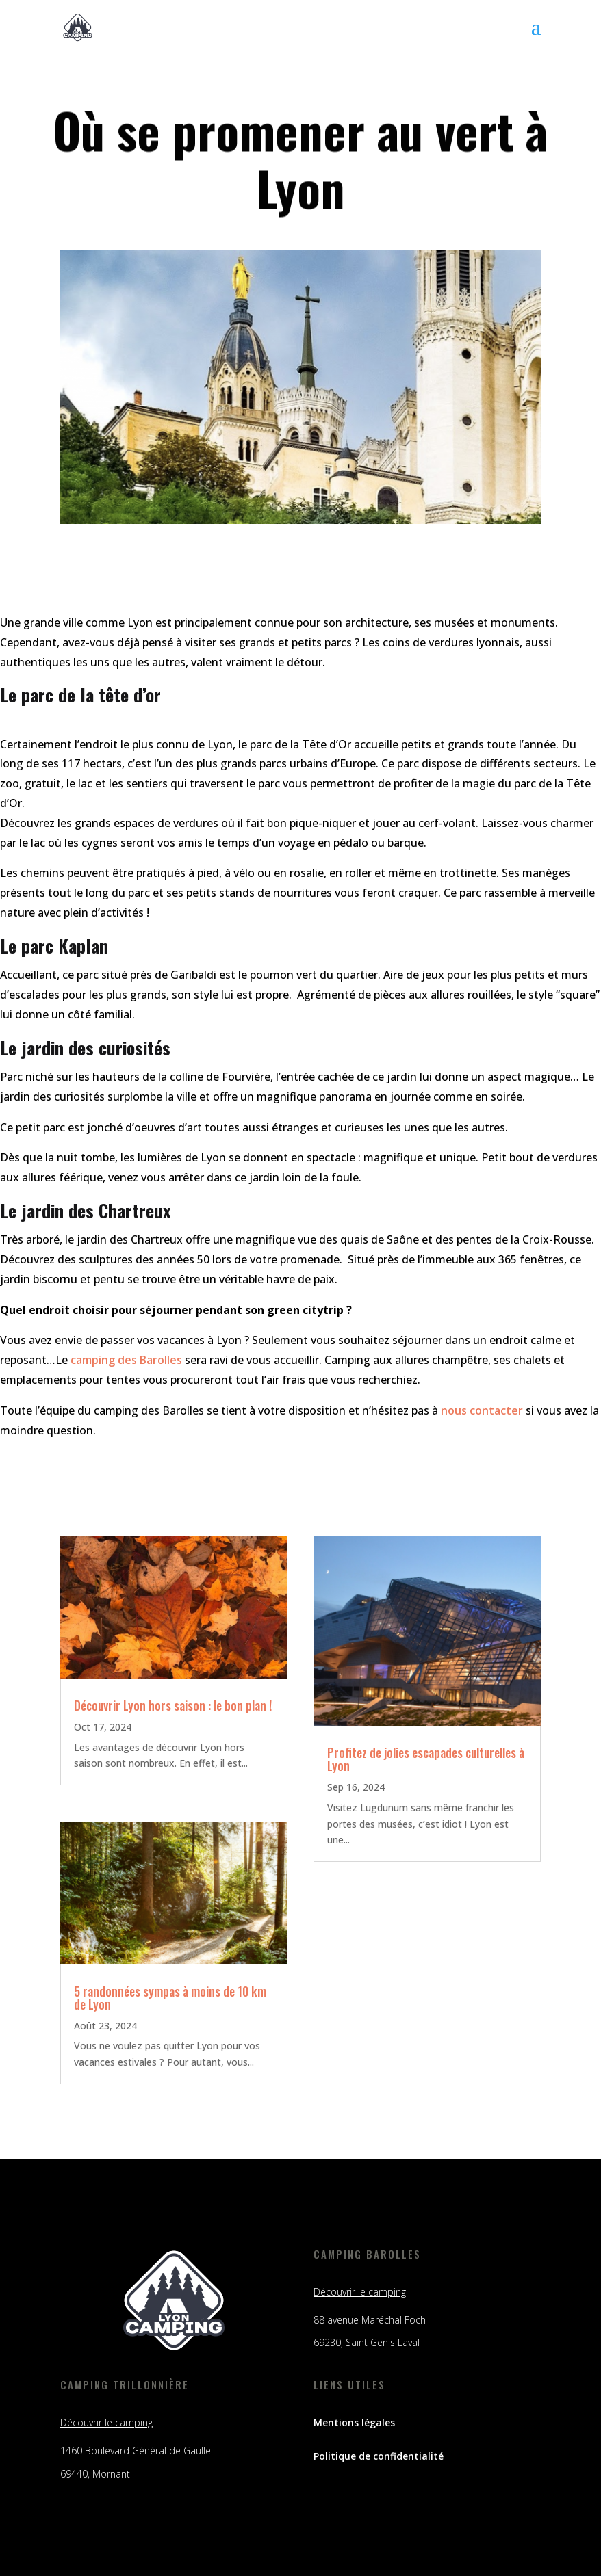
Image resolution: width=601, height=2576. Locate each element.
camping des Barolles (126, 1359)
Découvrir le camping (360, 2291)
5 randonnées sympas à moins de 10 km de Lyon (170, 1997)
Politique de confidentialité (379, 2455)
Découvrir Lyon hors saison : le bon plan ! (173, 1705)
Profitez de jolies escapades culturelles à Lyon (425, 1759)
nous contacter (482, 1410)
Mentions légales (354, 2422)
